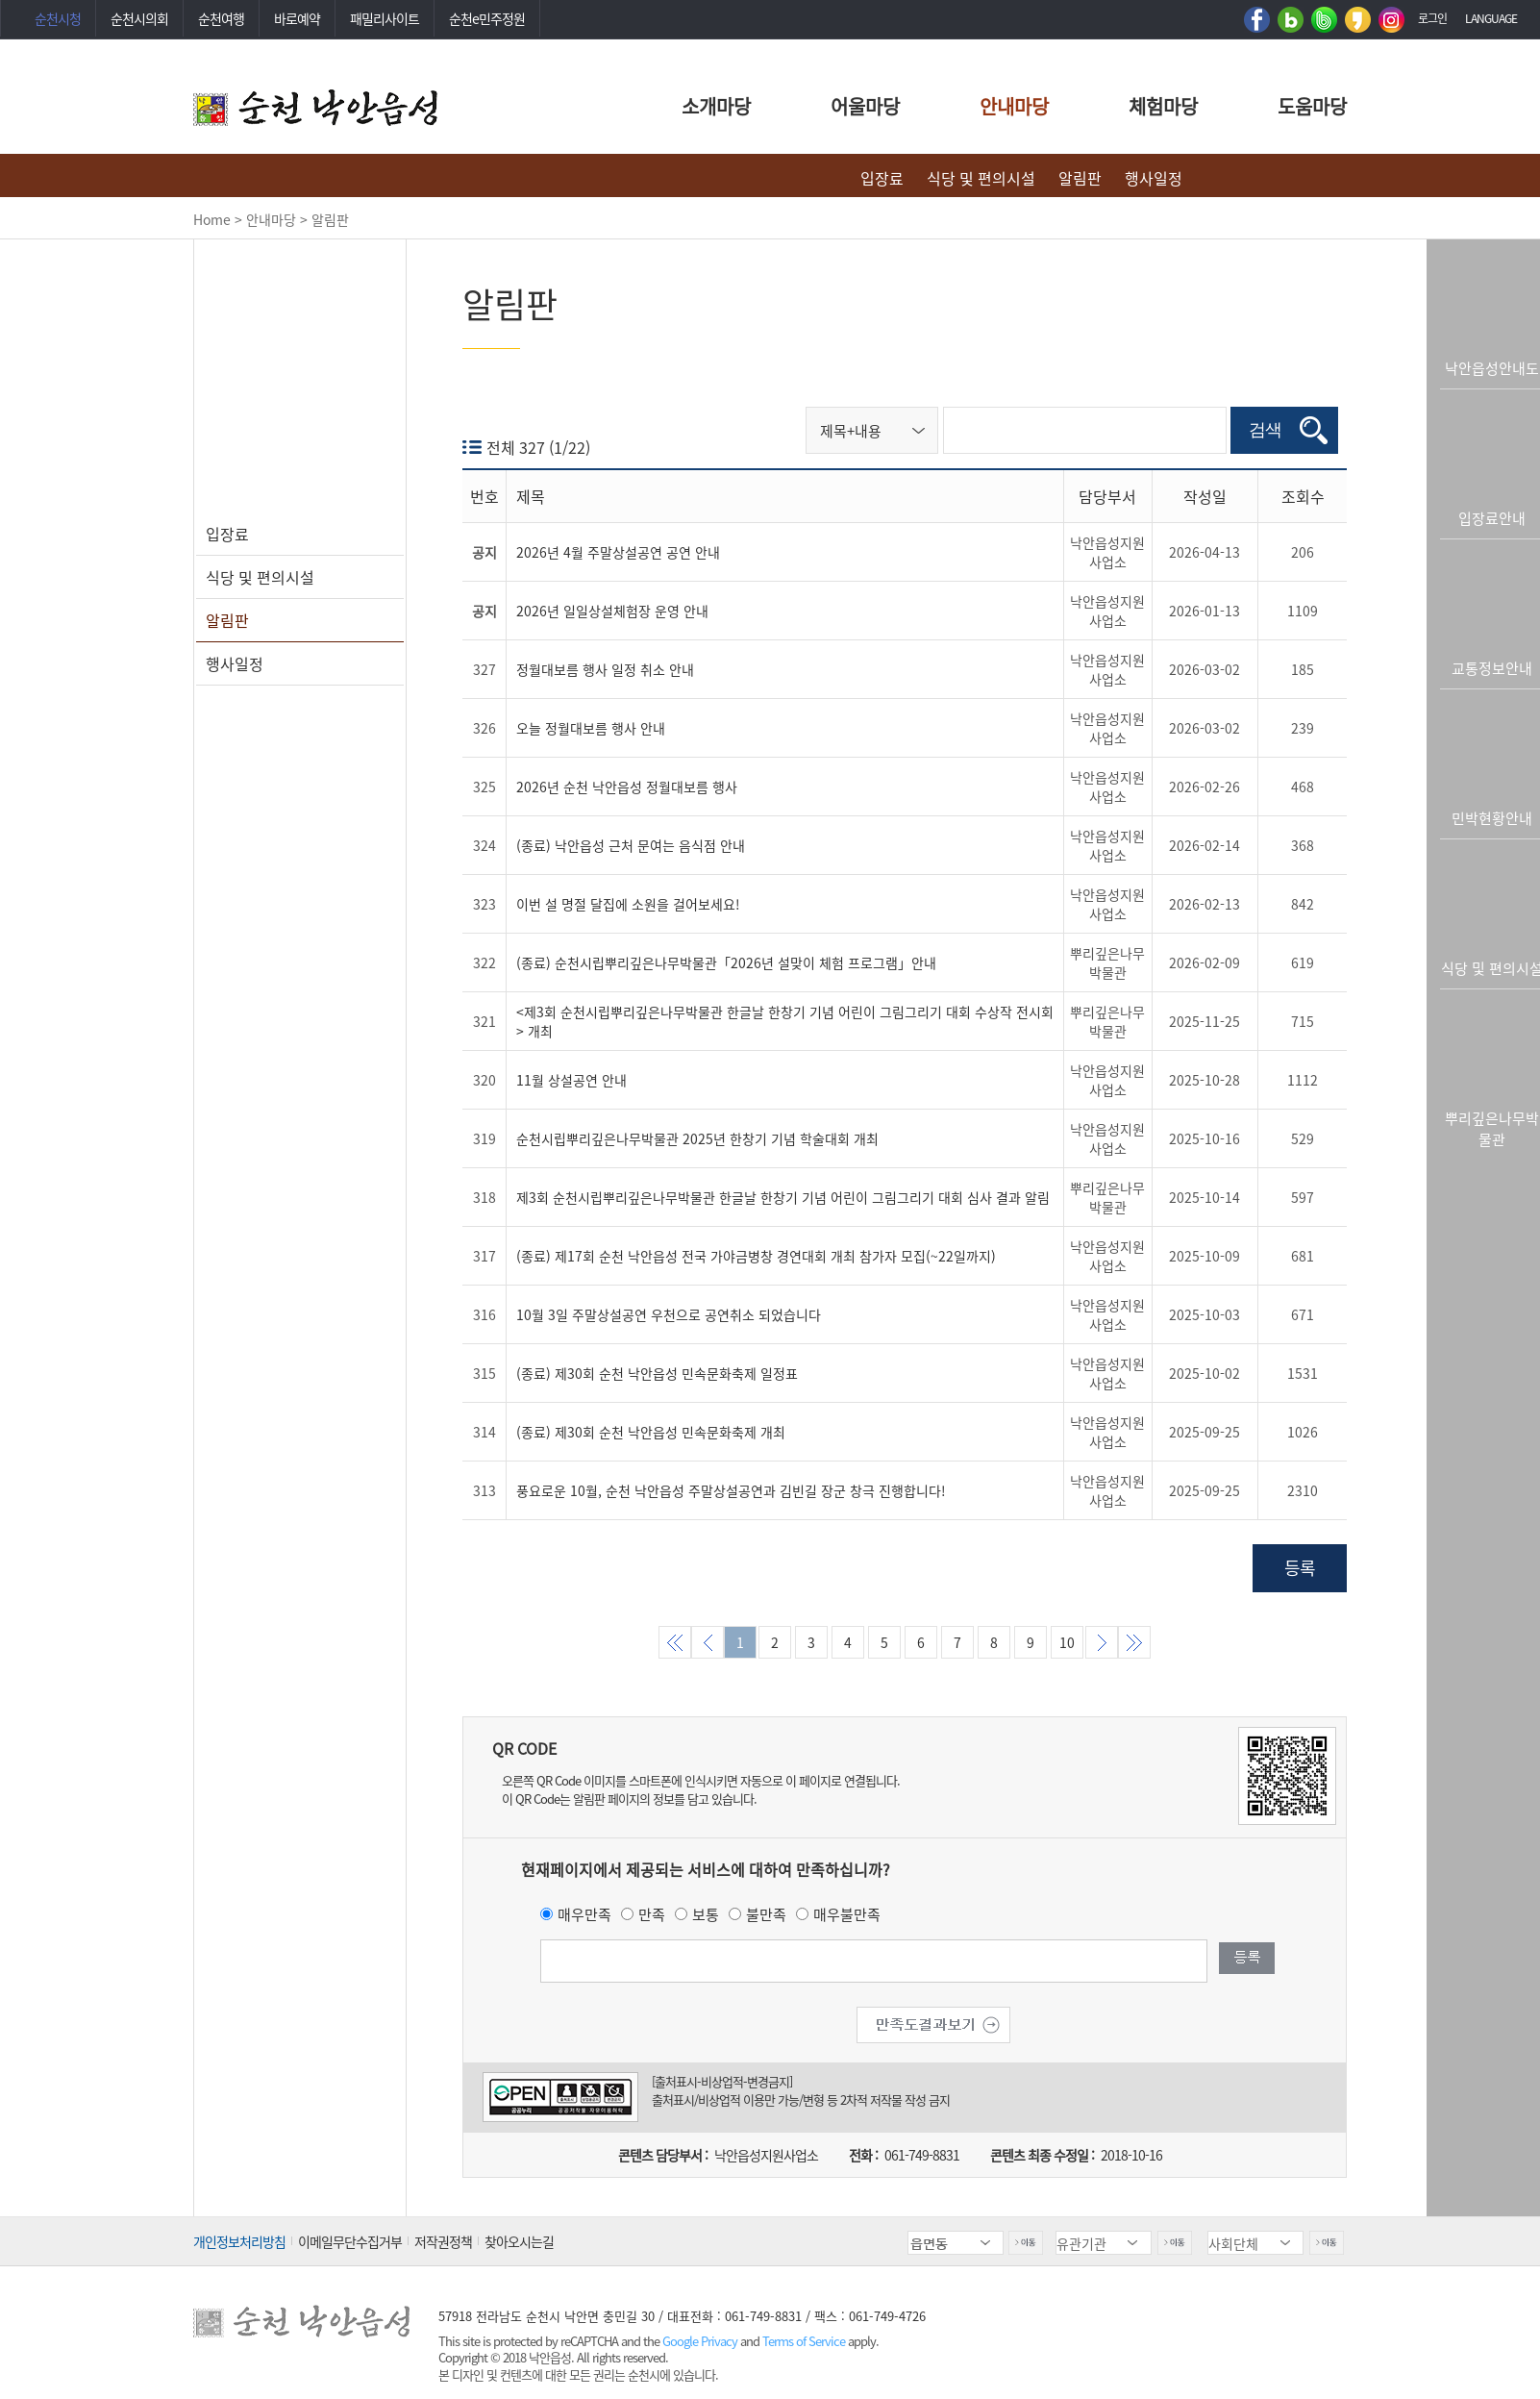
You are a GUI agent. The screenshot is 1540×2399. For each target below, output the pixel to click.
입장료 (882, 177)
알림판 (1080, 177)
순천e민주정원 (487, 18)
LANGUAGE (1491, 18)
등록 (1299, 1569)
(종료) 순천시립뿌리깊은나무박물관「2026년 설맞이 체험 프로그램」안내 (726, 963)
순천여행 (221, 18)
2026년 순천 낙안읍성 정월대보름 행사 (626, 787)
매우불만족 (847, 1914)
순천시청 (58, 18)
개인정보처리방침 (239, 2241)
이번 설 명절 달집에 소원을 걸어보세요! (628, 904)
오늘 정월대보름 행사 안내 (590, 728)
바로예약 (297, 18)
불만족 (766, 1914)
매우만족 (584, 1914)
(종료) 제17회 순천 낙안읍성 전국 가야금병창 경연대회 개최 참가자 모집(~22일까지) (756, 1256)
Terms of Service (803, 2341)
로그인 (1432, 18)
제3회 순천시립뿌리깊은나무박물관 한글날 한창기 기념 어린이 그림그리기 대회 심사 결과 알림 (783, 1198)
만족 (651, 1914)
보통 (705, 1914)
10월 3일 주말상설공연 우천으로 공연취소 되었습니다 (668, 1315)
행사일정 (1153, 177)
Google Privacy (701, 2341)
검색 (1270, 430)
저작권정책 (443, 2241)
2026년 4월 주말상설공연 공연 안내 (618, 552)
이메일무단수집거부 (350, 2241)
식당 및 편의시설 (981, 177)
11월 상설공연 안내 (571, 1080)
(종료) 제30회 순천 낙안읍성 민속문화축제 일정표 (657, 1374)
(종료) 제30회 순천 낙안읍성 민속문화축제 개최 (650, 1432)
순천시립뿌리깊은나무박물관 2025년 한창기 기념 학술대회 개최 (697, 1139)
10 (1067, 1643)
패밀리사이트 (384, 18)
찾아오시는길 (519, 2241)
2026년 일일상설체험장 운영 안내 (612, 611)
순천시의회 (139, 18)
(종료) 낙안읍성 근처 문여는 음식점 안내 (630, 846)
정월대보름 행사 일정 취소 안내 (605, 670)
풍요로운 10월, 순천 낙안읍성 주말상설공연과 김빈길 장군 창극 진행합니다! (731, 1491)
